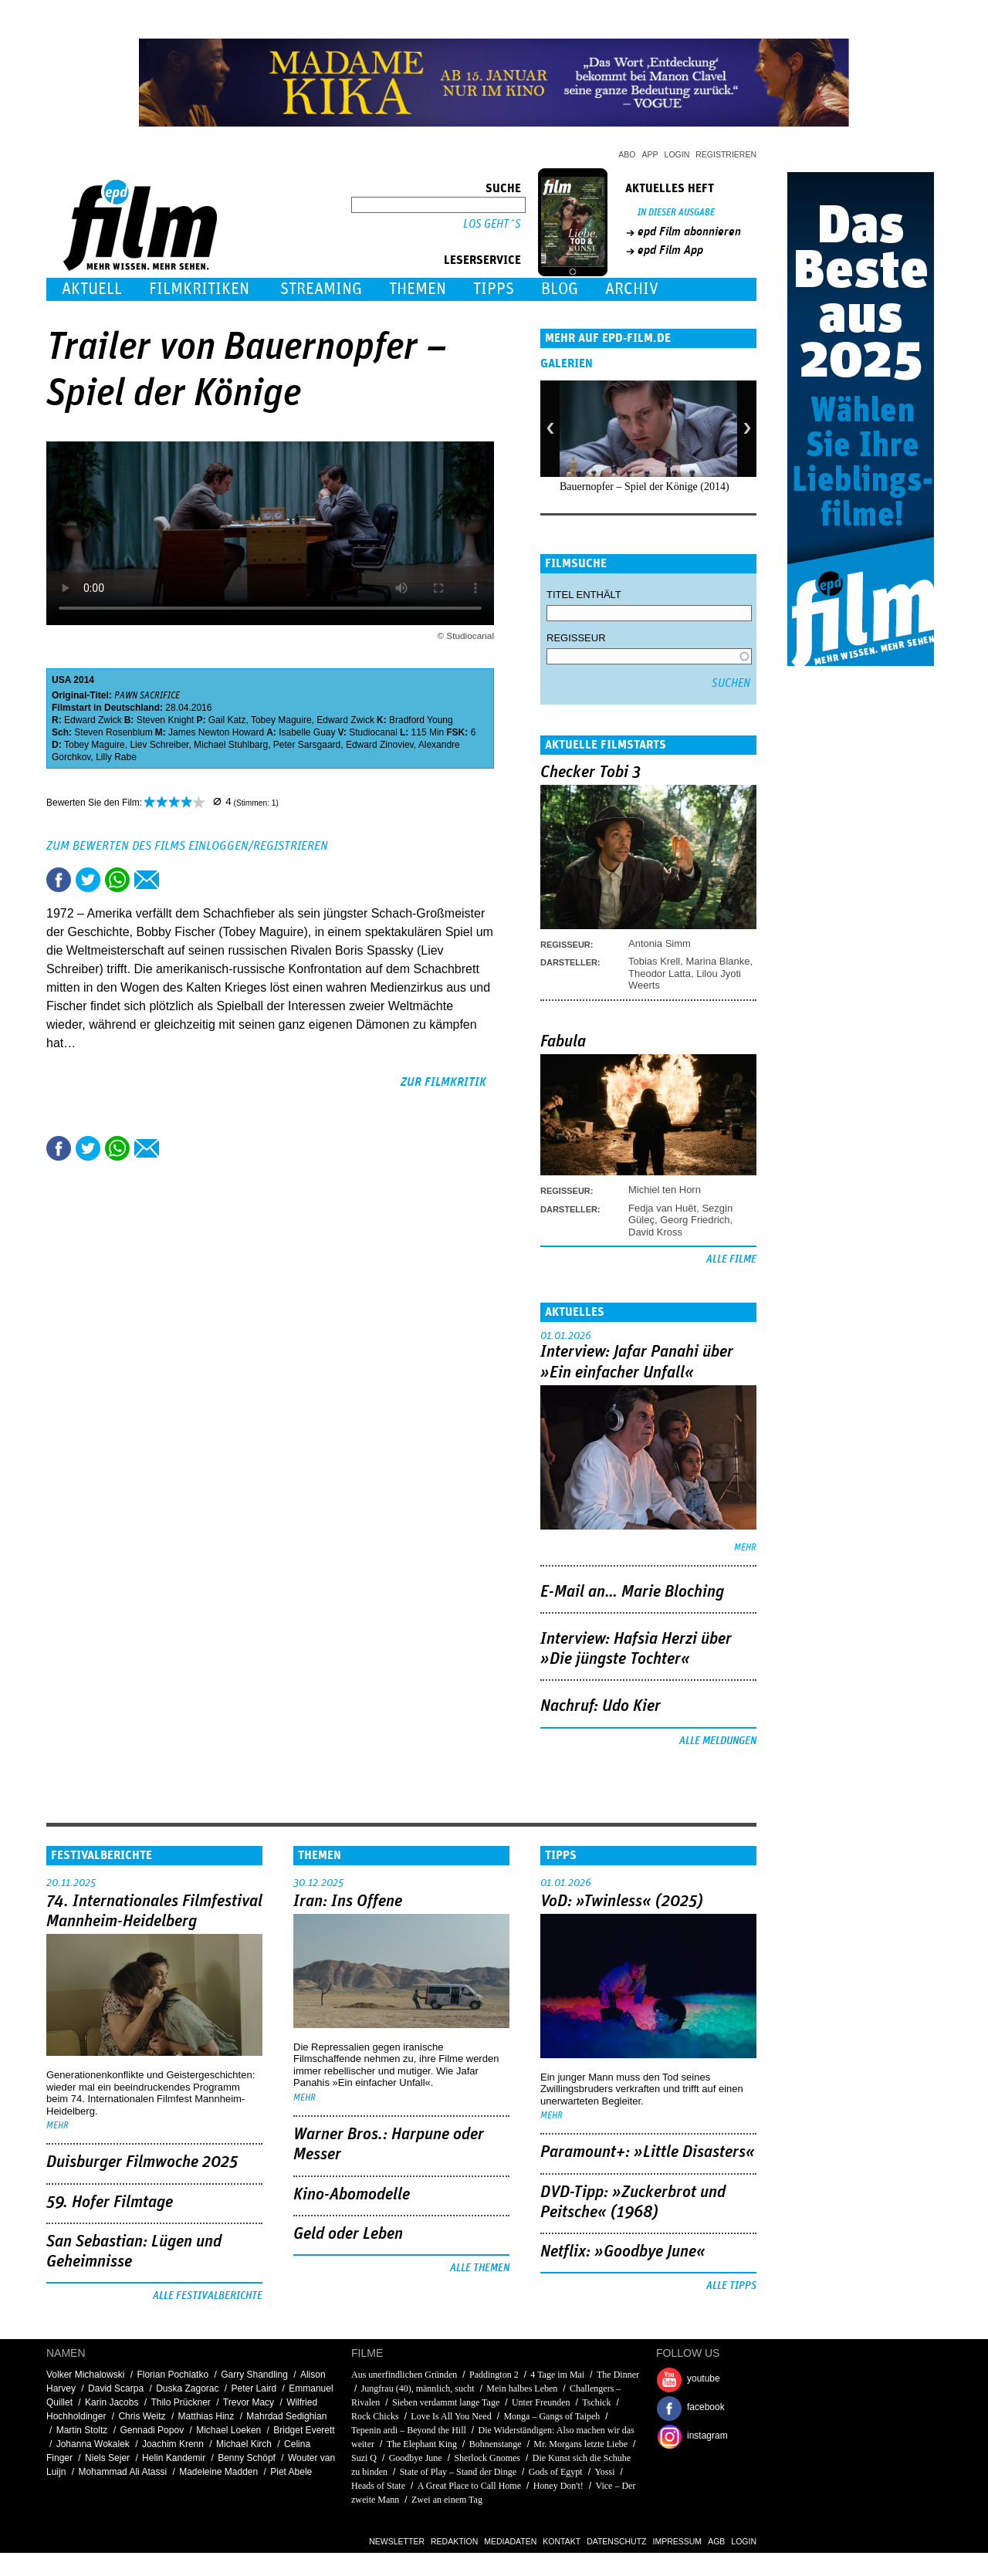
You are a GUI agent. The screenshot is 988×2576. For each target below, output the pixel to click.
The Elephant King (422, 2444)
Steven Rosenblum (113, 732)
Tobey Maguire (281, 720)
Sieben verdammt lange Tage (445, 2402)
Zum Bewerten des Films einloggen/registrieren (187, 846)
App (650, 154)
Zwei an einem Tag (446, 2499)
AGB (716, 2541)
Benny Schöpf (247, 2458)
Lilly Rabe (116, 757)
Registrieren (725, 154)
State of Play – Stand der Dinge (458, 2471)
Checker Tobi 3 (590, 772)
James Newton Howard (216, 732)
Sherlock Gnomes (487, 2458)
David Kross (655, 1232)
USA (61, 679)
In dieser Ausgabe (676, 212)
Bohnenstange (495, 2444)
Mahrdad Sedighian (286, 2416)
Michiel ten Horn (664, 1189)
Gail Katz (227, 720)
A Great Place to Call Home (469, 2485)
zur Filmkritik (443, 1082)
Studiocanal (373, 732)
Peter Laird (254, 2388)
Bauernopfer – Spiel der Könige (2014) (644, 486)
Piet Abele (291, 2471)
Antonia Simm (659, 943)
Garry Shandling (254, 2374)
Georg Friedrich (694, 1219)
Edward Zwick (93, 720)
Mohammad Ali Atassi (122, 2471)
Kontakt (561, 2541)
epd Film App (670, 250)
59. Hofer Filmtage (109, 2202)
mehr (745, 1547)
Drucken (176, 879)
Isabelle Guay (307, 732)
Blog (559, 289)
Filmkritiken (199, 289)
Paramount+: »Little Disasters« (647, 2152)
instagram (707, 2435)
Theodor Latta (659, 973)
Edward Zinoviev (380, 744)
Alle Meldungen (717, 1741)
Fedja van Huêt (662, 1208)
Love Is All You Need (451, 2416)
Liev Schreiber (159, 744)
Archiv (631, 289)
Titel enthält (583, 594)
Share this (58, 879)
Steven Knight (166, 720)
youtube (703, 2378)
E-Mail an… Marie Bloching (632, 1592)
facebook (706, 2407)
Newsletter (397, 2541)
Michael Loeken (228, 2430)
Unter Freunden (541, 2402)
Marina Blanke (717, 961)
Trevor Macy (248, 2402)
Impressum (677, 2541)
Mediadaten (510, 2541)
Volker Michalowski (85, 2374)
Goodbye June (415, 2458)
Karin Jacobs (111, 2402)
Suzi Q (364, 2458)
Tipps (493, 289)
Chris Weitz (141, 2416)
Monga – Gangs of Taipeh (551, 2416)
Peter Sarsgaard (306, 744)
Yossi (604, 2471)
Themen (417, 289)
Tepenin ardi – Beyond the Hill (408, 2430)
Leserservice (482, 260)
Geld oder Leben (348, 2234)
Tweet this (88, 879)
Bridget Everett (303, 2430)
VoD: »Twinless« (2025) (621, 1901)
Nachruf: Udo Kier (600, 1706)
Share (117, 879)
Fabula (563, 1041)
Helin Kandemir (173, 2458)
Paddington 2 (494, 2374)
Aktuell (92, 289)
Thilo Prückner (180, 2402)
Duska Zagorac (187, 2388)
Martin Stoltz (82, 2430)
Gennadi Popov (152, 2430)
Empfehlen (146, 879)
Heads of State (378, 2485)
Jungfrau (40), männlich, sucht (418, 2388)
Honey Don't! (558, 2485)
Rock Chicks (375, 2416)
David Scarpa (116, 2388)
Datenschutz (616, 2541)
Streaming (321, 289)
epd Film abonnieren (689, 231)
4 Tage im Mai (557, 2374)
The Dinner (618, 2374)
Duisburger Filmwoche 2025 (142, 2162)
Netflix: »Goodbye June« (622, 2251)
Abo (626, 154)
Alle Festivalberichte (207, 2295)
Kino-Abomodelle (351, 2194)
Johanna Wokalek (93, 2444)
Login (677, 154)
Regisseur (576, 638)
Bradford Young (421, 720)
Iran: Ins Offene (347, 1901)
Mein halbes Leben (521, 2388)
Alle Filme (731, 1259)
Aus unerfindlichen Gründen (404, 2374)
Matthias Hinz (206, 2416)
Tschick (596, 2402)
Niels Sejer (107, 2458)
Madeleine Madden (218, 2471)
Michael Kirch (244, 2444)
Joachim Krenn (173, 2444)
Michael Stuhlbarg (231, 744)
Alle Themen (479, 2268)
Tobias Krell (654, 961)
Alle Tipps (731, 2285)
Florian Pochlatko (172, 2374)
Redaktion (454, 2541)
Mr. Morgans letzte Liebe (580, 2444)
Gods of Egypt (556, 2471)
